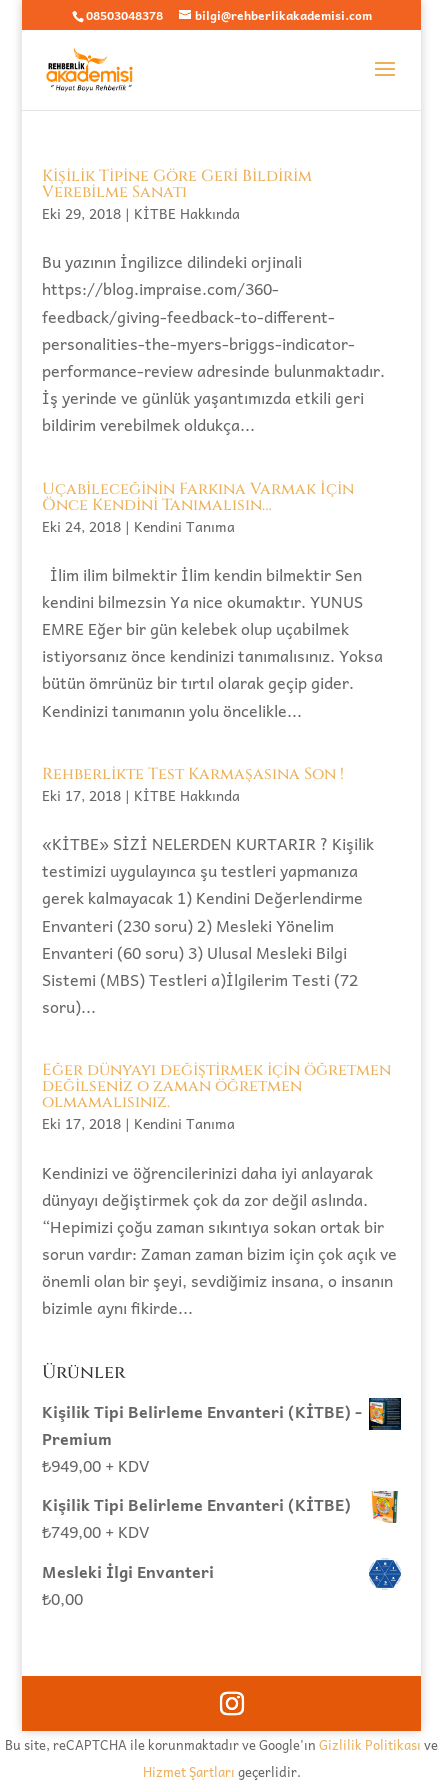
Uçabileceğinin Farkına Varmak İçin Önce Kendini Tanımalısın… (198, 497)
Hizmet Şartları (189, 1771)
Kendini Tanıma (184, 526)
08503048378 (124, 15)
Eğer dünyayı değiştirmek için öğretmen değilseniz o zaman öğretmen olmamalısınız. (216, 1086)
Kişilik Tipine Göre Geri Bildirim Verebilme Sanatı (177, 184)
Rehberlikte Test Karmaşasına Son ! (193, 774)
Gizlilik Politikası (370, 1744)
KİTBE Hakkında (187, 213)
